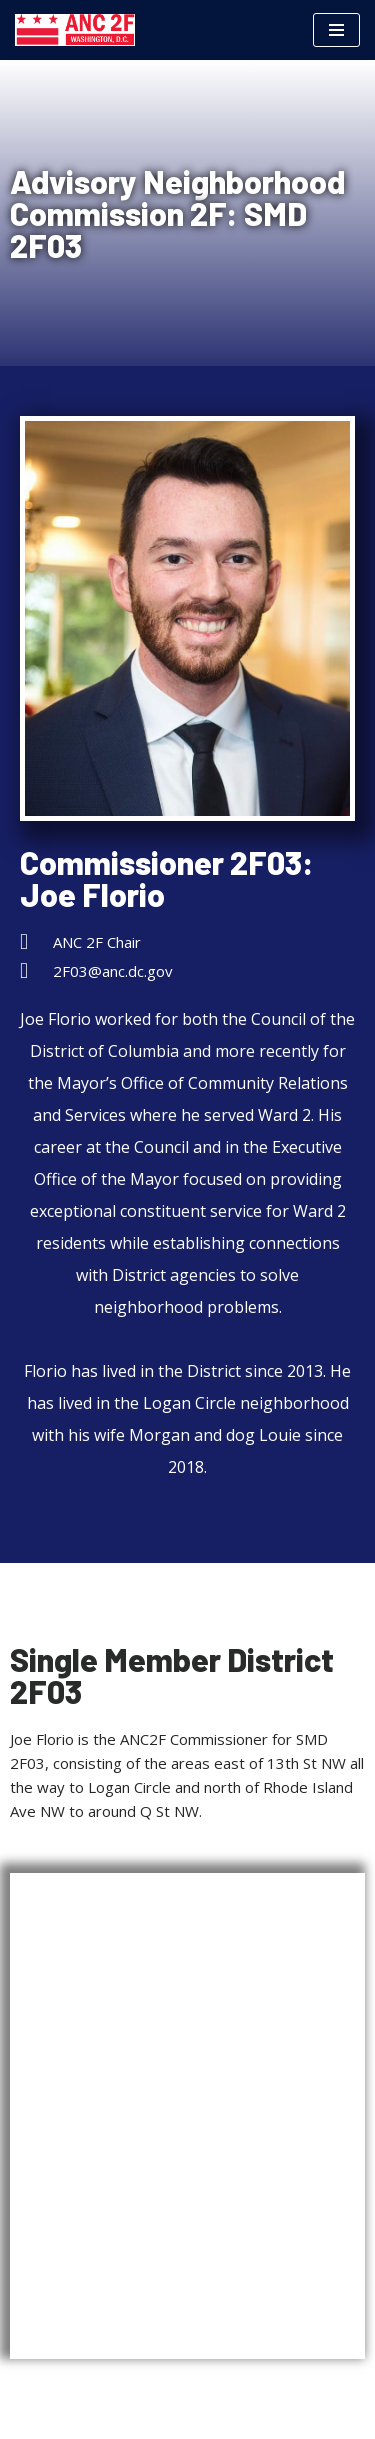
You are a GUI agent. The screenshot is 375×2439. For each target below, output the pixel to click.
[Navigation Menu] (336, 30)
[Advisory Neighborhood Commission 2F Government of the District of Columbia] (75, 30)
